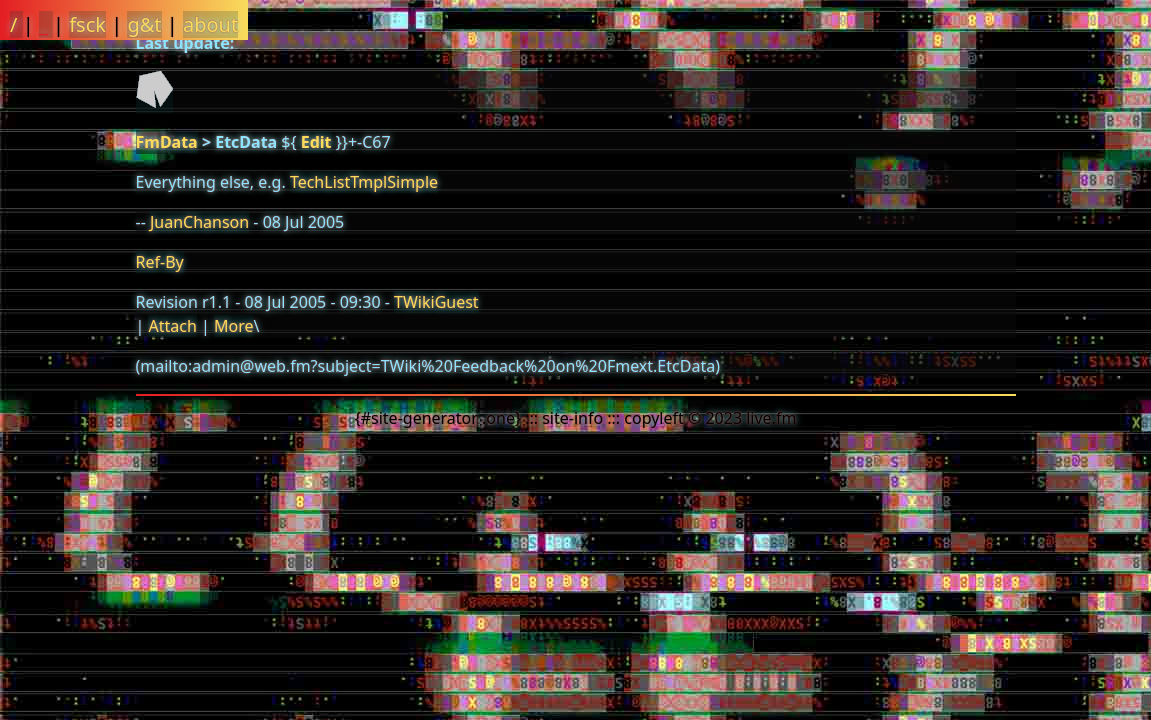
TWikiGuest (436, 302)
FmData (167, 142)
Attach (172, 326)
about (210, 24)
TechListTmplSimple (364, 182)
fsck (87, 24)
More (234, 326)
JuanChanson (199, 222)
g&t (144, 24)
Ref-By (160, 262)
